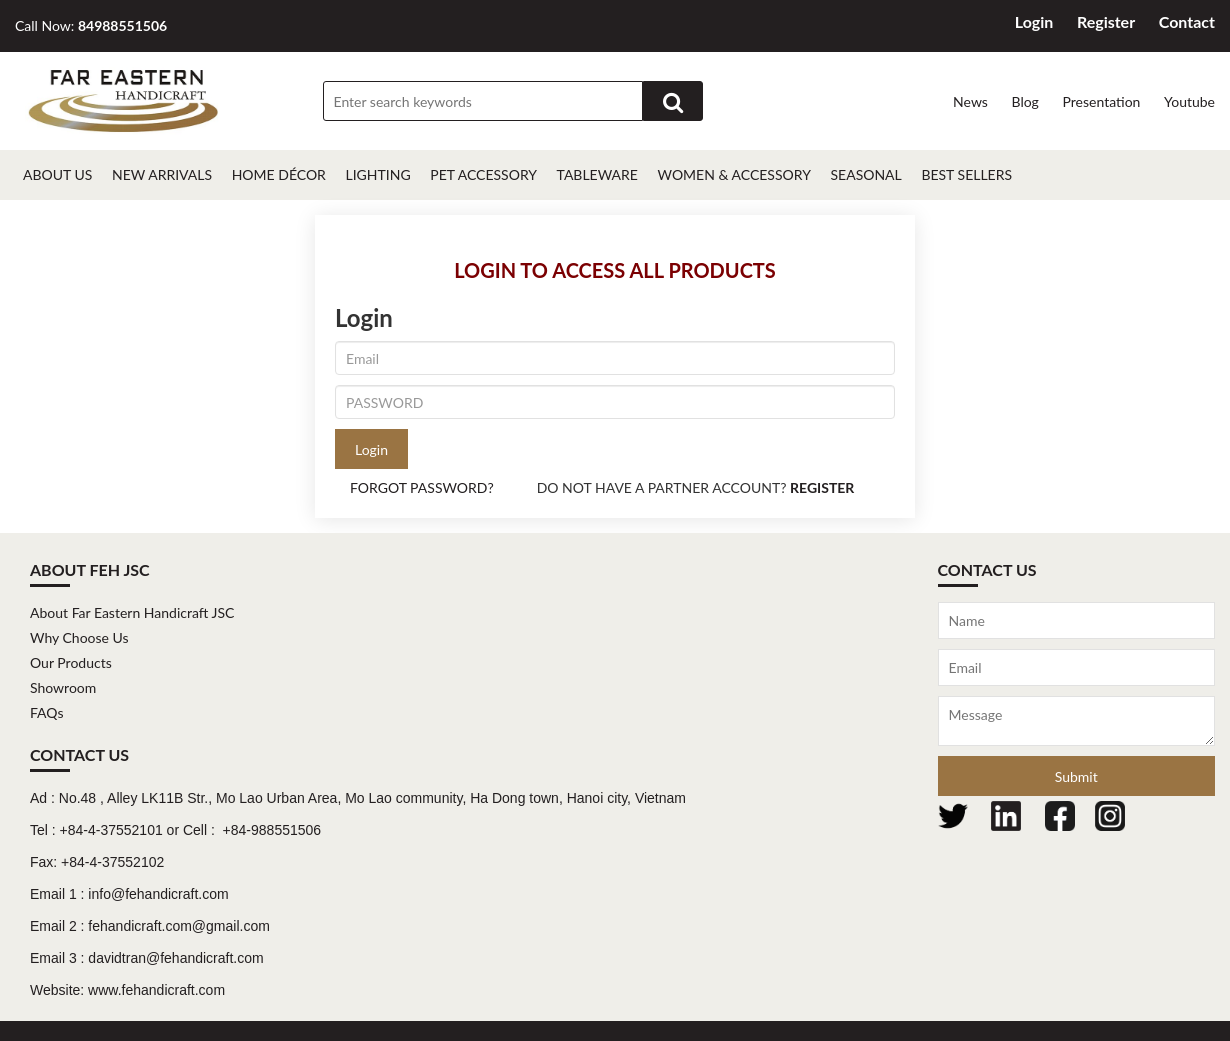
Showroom (63, 687)
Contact (1187, 21)
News (970, 101)
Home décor (279, 174)
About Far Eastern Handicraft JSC (132, 612)
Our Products (71, 662)
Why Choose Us (79, 637)
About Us (57, 174)
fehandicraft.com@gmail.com (179, 926)
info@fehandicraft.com (158, 894)
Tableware (597, 174)
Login (1034, 21)
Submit (1076, 776)
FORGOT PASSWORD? (422, 487)
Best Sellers (966, 174)
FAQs (46, 712)
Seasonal (865, 174)
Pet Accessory (483, 174)
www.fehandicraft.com (156, 990)
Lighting (377, 174)
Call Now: (91, 25)
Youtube (1189, 101)
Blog (1024, 101)
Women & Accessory (734, 174)
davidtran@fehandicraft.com (175, 958)
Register (1106, 21)
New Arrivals (162, 174)
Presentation (1101, 101)
